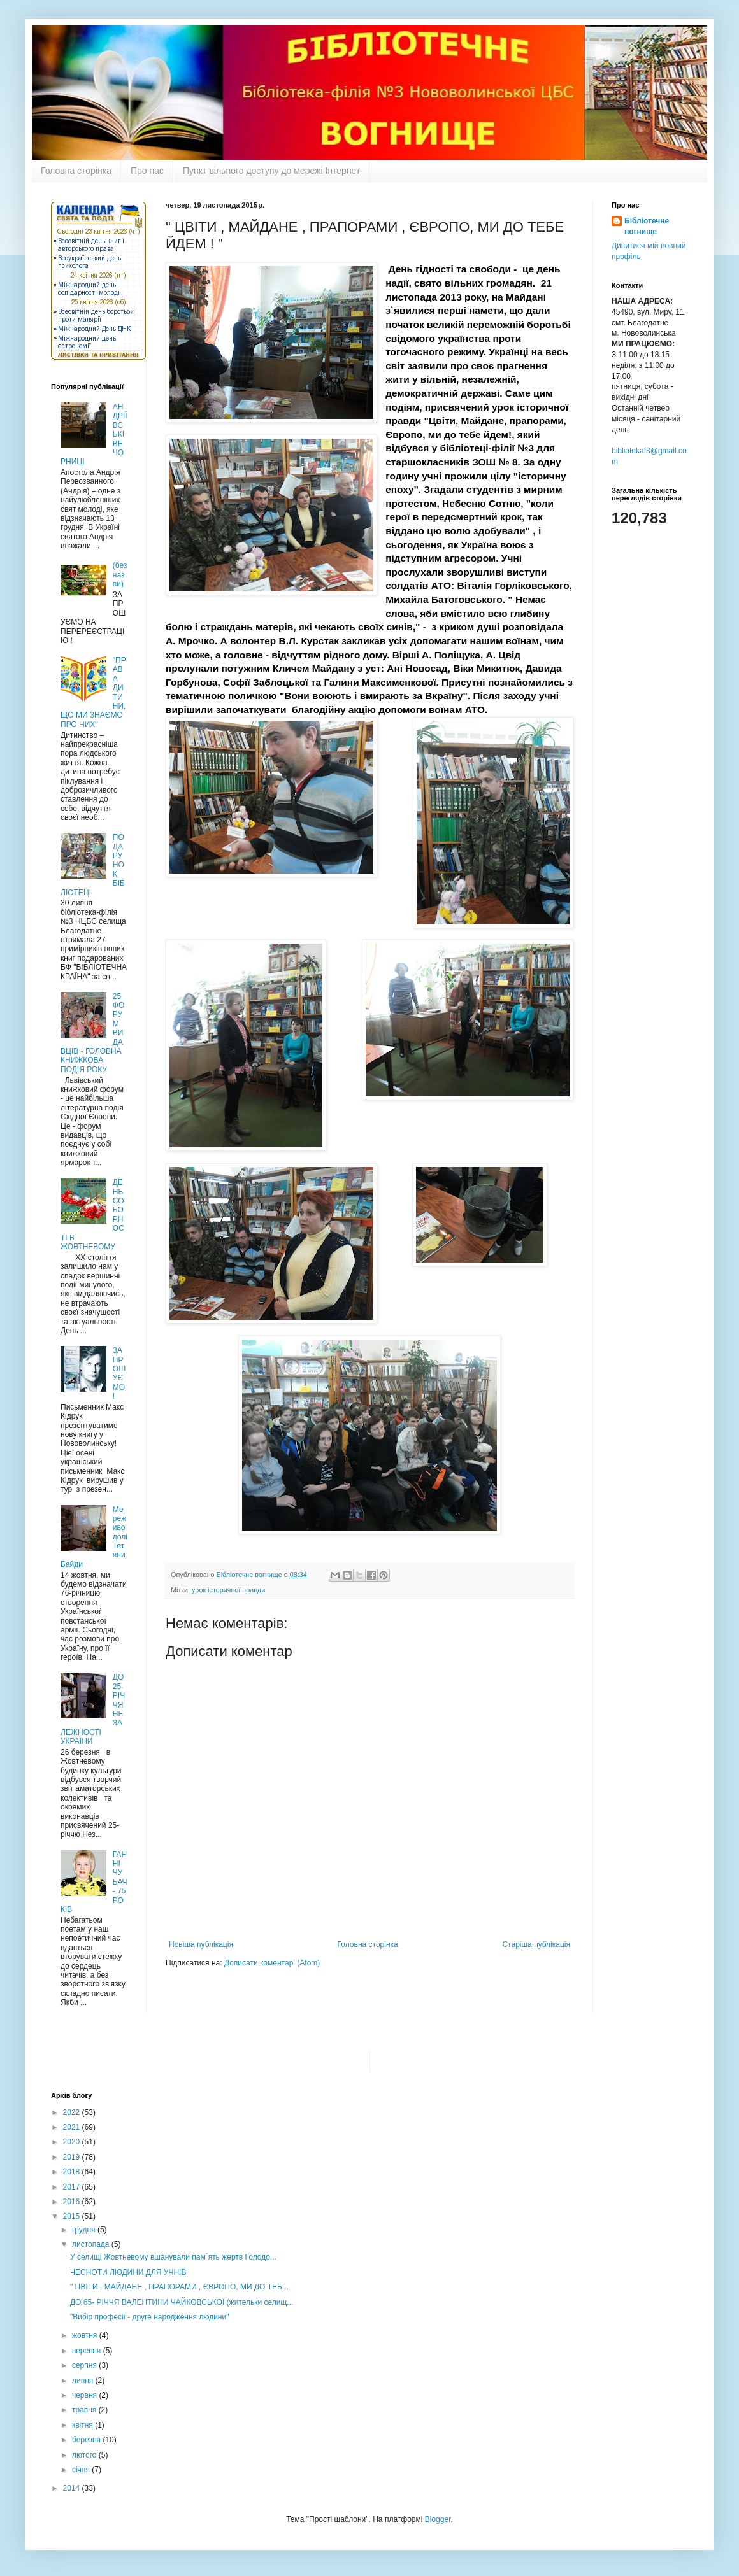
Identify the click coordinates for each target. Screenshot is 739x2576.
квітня (83, 2425)
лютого (85, 2455)
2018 (72, 2171)
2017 (72, 2187)
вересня (87, 2350)
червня (85, 2395)
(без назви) (120, 574)
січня (82, 2469)
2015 (72, 2216)
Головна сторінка (76, 171)
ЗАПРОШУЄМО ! (119, 1373)
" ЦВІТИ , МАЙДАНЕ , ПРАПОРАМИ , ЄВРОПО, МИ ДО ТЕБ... (179, 2286)
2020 (72, 2141)
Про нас (147, 171)
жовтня (85, 2335)
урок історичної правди (228, 1590)
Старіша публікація (536, 1944)
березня (87, 2439)
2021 (72, 2127)
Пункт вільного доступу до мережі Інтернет (271, 171)
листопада (91, 2244)
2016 (72, 2201)
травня (85, 2409)
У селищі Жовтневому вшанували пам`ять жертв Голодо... (173, 2257)
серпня (85, 2365)
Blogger (438, 2519)
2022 (72, 2112)
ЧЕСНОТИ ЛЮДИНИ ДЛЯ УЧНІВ (128, 2272)
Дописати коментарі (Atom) (272, 1962)
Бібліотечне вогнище (646, 226)
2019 (72, 2157)
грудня (84, 2229)
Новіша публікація (201, 1944)
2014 (72, 2488)
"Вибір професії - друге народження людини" (149, 2316)
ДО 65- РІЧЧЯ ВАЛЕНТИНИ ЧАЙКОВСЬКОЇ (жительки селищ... (181, 2302)
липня (84, 2380)
